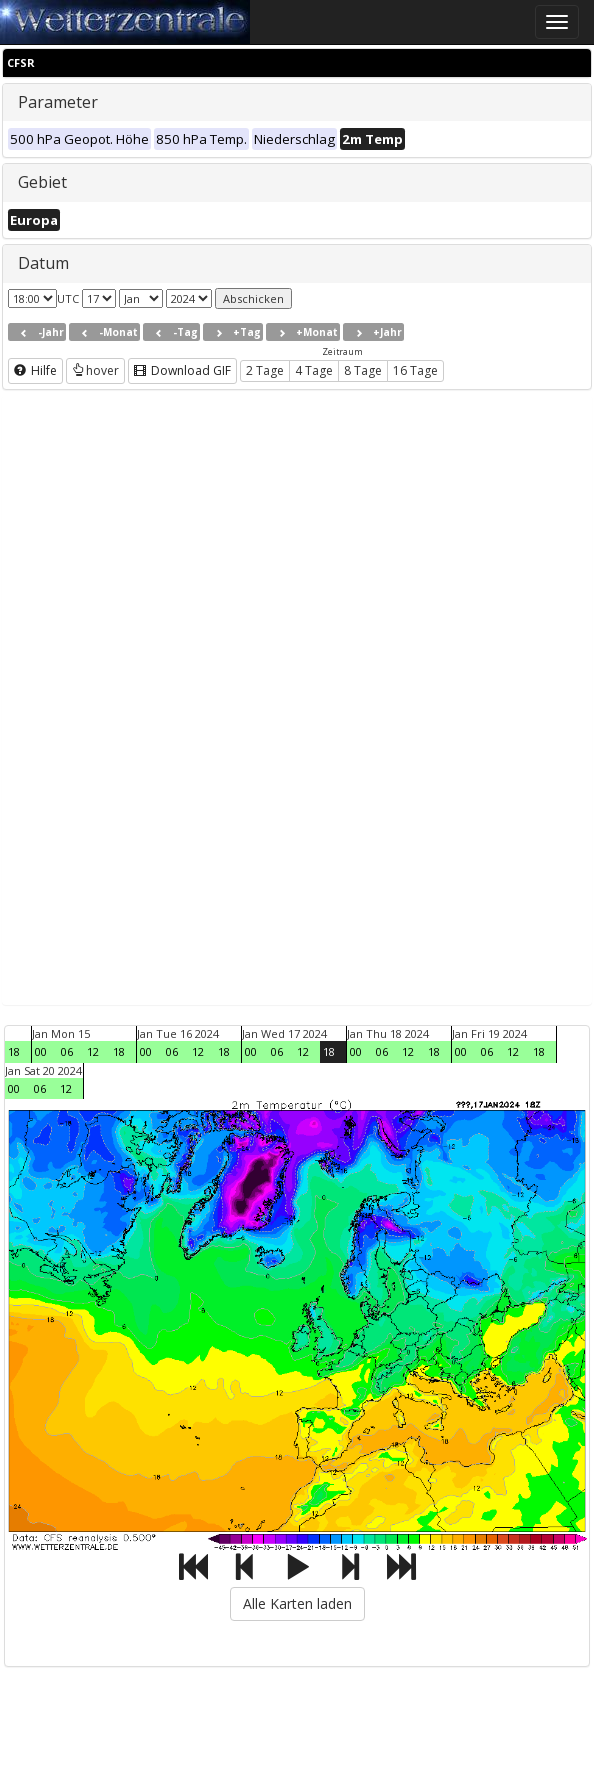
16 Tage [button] (415, 370)
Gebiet (42, 182)
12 (93, 1051)
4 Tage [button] (314, 370)
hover (95, 370)
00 (41, 1051)
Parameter (58, 102)
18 (14, 1051)
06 (67, 1051)
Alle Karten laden (297, 1603)
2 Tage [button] (265, 370)
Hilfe (35, 370)
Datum (43, 263)
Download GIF (182, 370)
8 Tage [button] (363, 370)
